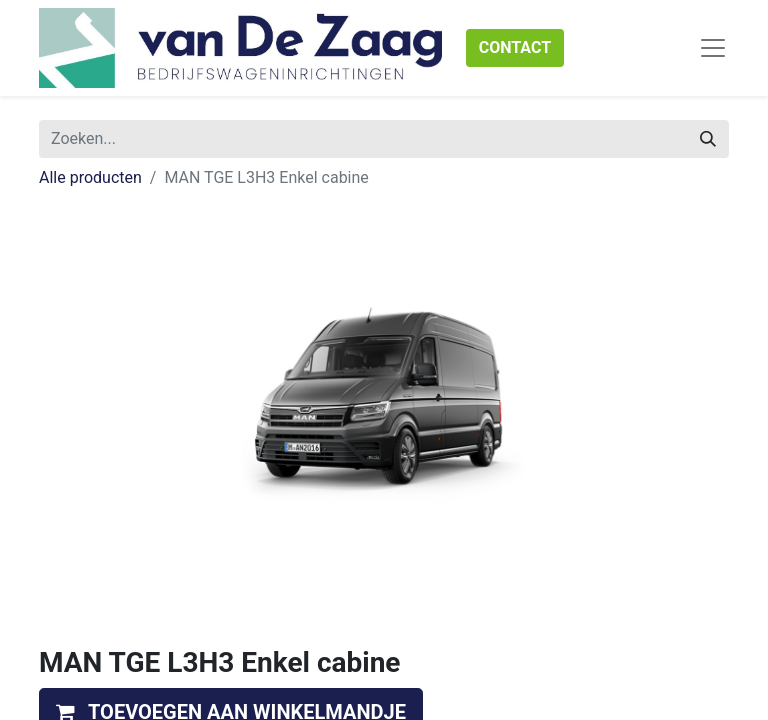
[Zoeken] (708, 139)
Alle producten (90, 177)
